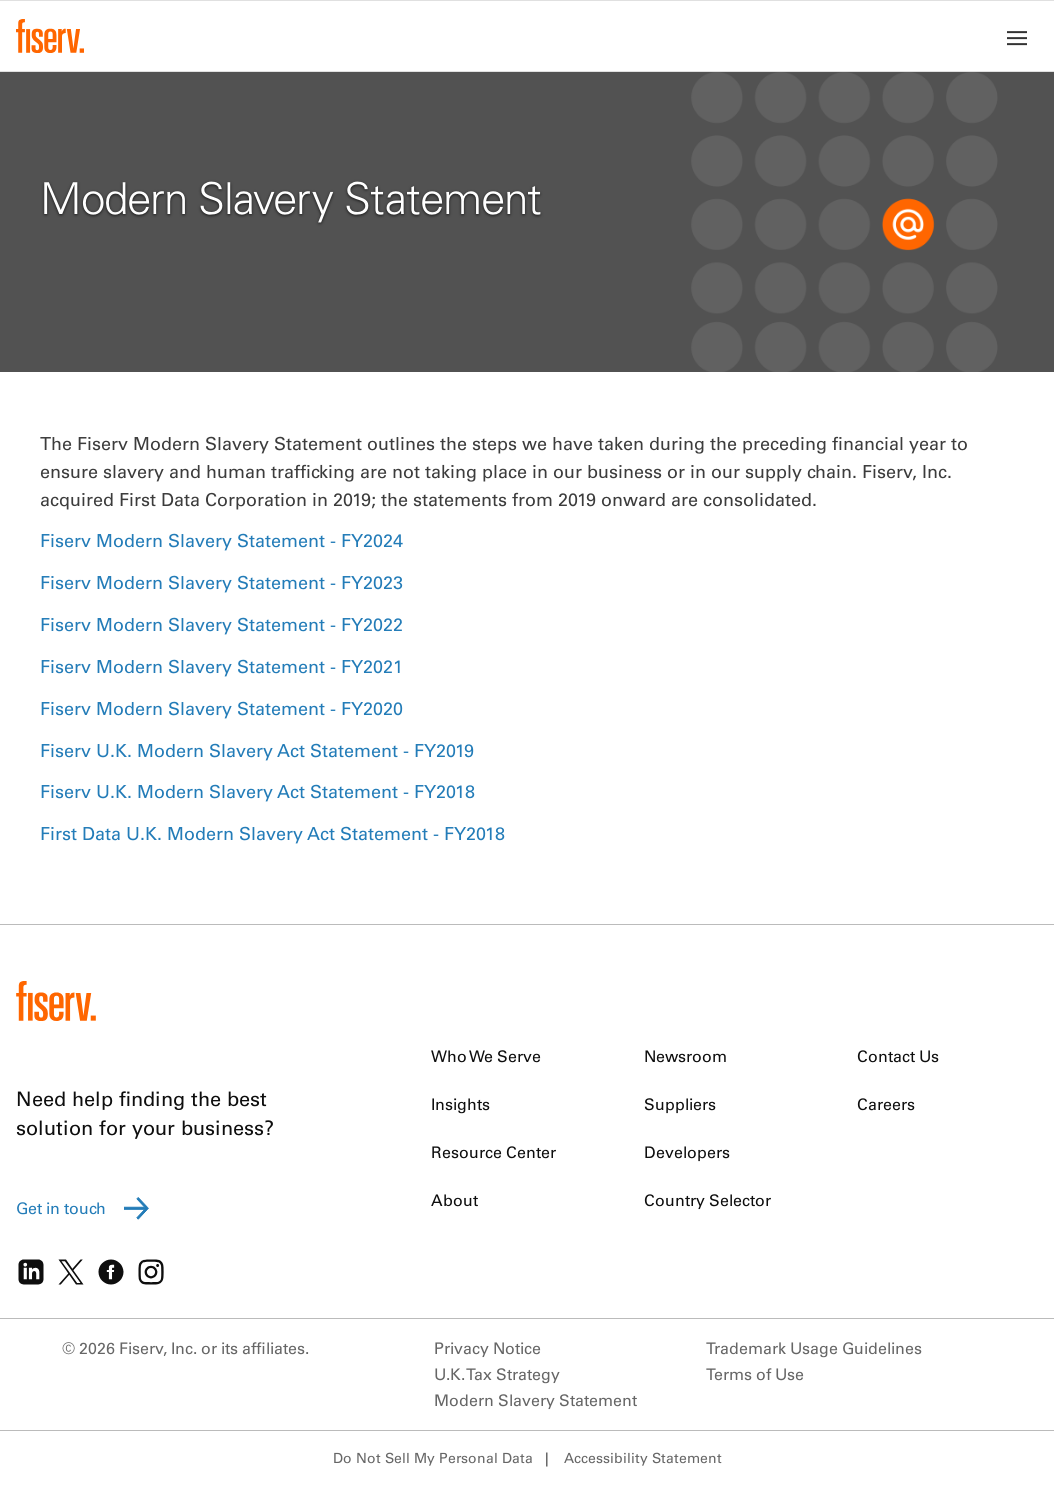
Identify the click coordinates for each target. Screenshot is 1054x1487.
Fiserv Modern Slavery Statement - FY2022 (221, 624)
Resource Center (493, 1152)
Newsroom (685, 1056)
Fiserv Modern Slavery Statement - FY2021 (221, 666)
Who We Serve (486, 1056)
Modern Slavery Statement (535, 1400)
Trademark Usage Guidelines (814, 1348)
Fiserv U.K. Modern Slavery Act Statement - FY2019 (257, 750)
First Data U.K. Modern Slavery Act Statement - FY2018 (272, 833)
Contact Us (898, 1056)
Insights (460, 1104)
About (454, 1200)
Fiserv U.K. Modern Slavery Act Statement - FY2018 (257, 791)
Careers (886, 1104)
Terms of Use (755, 1374)
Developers (687, 1152)
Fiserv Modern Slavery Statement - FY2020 (221, 708)
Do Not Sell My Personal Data (433, 1458)
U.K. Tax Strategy (497, 1374)
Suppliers (680, 1104)
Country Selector (707, 1200)
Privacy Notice (487, 1348)
